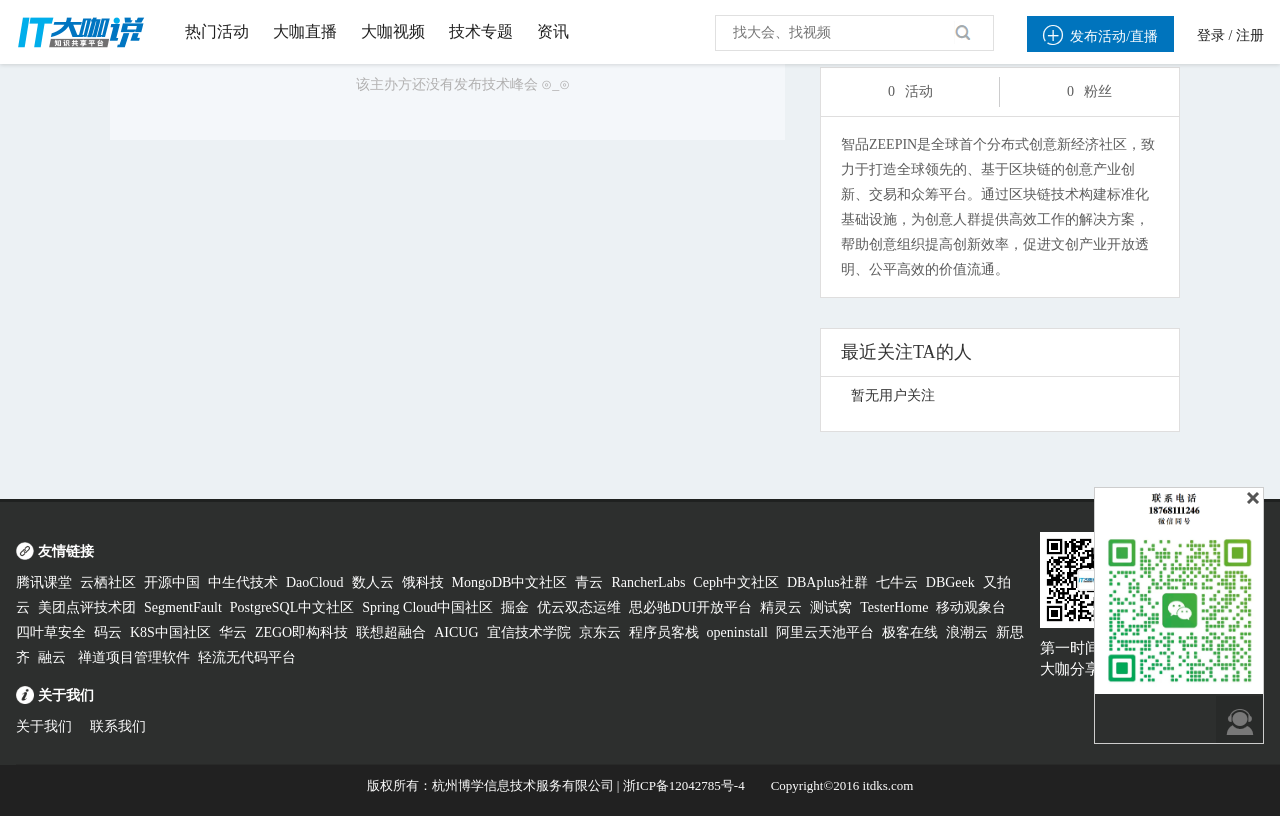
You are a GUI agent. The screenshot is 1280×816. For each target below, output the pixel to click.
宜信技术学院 (529, 632)
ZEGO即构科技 (301, 632)
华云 (233, 632)
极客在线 (910, 632)
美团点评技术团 (87, 607)
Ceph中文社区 (736, 582)
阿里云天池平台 (825, 632)
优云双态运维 (579, 607)
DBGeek (950, 582)
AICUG (456, 632)
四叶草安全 (51, 632)
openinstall (737, 632)
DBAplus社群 (827, 582)
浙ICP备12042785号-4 (684, 785)
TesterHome (894, 607)
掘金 (515, 607)
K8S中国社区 (170, 632)
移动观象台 (971, 607)
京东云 (600, 632)
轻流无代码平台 (247, 657)
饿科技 (423, 582)
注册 (1250, 35)
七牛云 (897, 582)
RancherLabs (648, 582)
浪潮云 (967, 632)
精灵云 (781, 607)
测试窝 (831, 607)
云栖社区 (108, 582)
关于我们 (44, 726)
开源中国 (172, 582)
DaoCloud (315, 582)
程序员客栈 (664, 632)
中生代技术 (243, 582)
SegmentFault (183, 607)
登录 (1211, 35)
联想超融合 (391, 632)
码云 (108, 632)
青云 (589, 582)
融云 (54, 657)
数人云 (373, 582)
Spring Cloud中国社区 (427, 607)
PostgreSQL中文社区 (292, 607)
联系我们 (118, 726)
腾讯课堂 (44, 582)
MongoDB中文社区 (510, 582)
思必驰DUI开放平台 (690, 607)
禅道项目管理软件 (134, 657)
